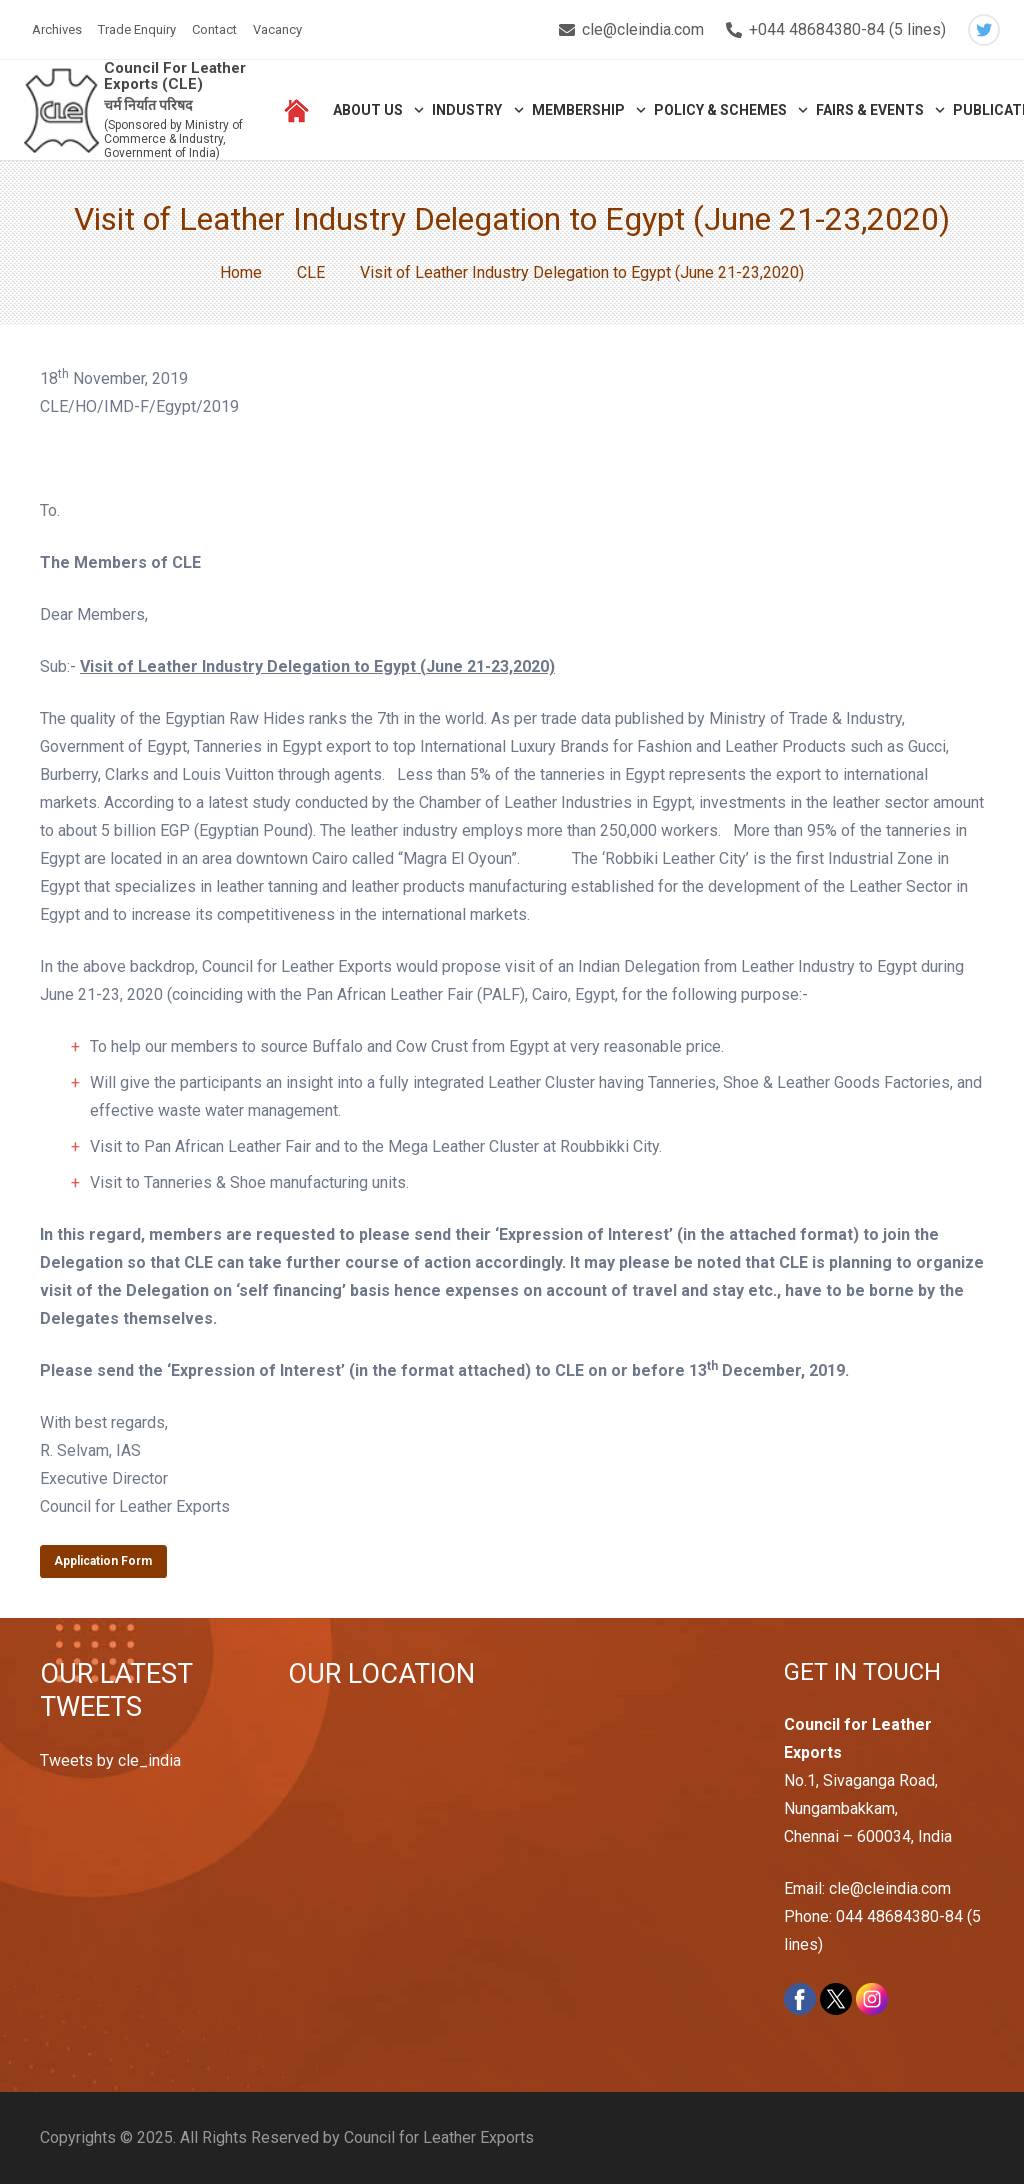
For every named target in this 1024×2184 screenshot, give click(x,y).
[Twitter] (984, 30)
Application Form (103, 1561)
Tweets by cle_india (110, 1760)
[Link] (61, 110)
